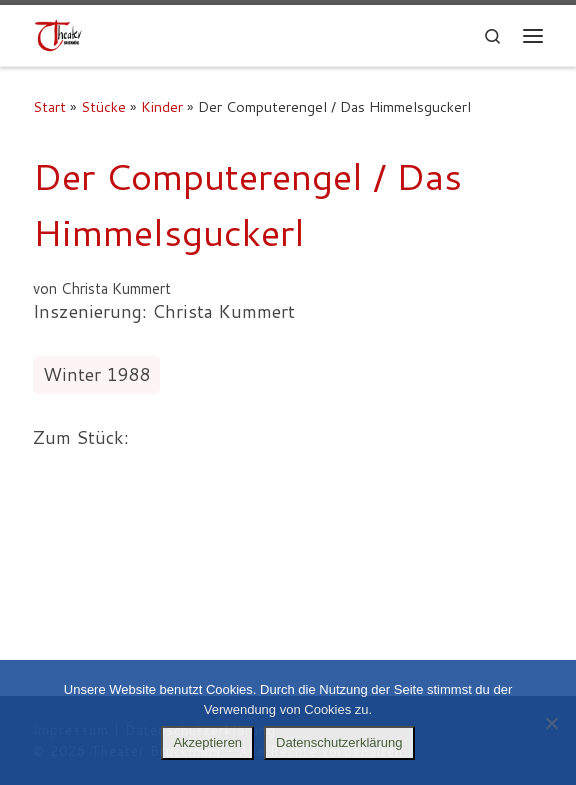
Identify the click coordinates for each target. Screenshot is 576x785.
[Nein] (551, 723)
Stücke (103, 106)
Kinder (162, 106)
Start (49, 106)
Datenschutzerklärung (339, 742)
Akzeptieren (207, 742)
